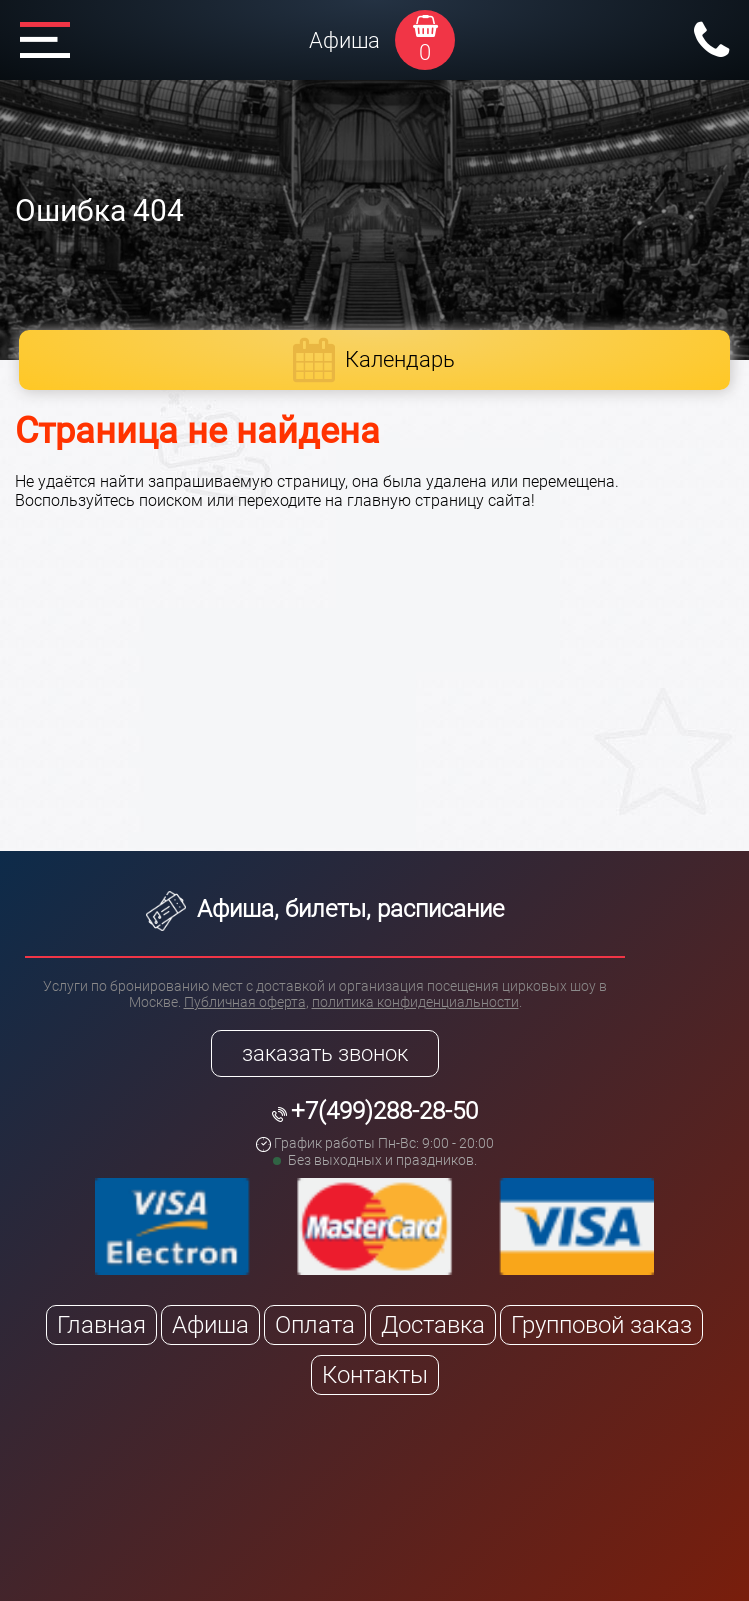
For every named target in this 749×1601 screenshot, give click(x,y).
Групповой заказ (601, 1325)
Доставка (433, 1325)
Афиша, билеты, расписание (325, 909)
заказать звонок (325, 1053)
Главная (101, 1325)
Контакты (375, 1375)
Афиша (344, 40)
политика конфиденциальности (415, 1002)
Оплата (315, 1325)
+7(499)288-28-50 (384, 1111)
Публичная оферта (245, 1002)
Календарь (400, 359)
